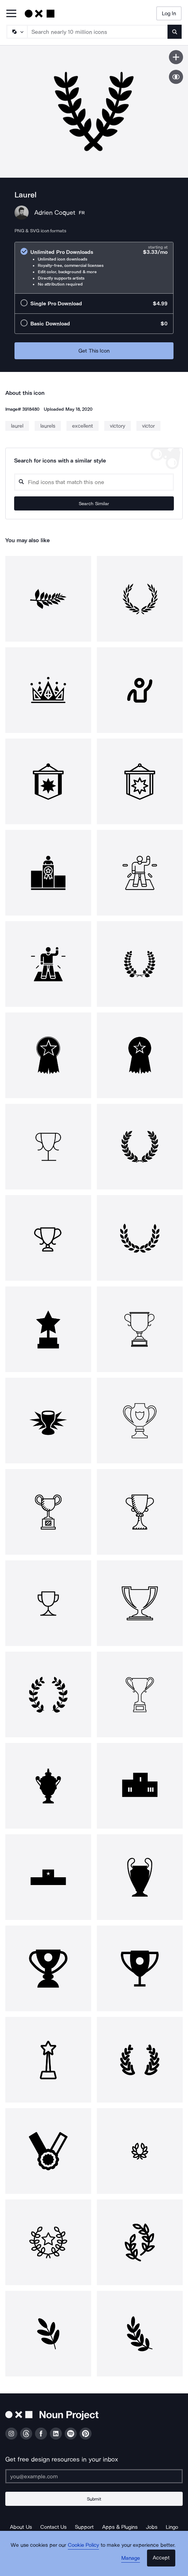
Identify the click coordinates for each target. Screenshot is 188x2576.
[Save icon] (176, 57)
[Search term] (98, 32)
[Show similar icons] (176, 77)
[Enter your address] (94, 2476)
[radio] (94, 267)
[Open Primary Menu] (11, 14)
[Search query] (94, 482)
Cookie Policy (83, 2545)
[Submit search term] (175, 32)
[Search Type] (16, 32)
